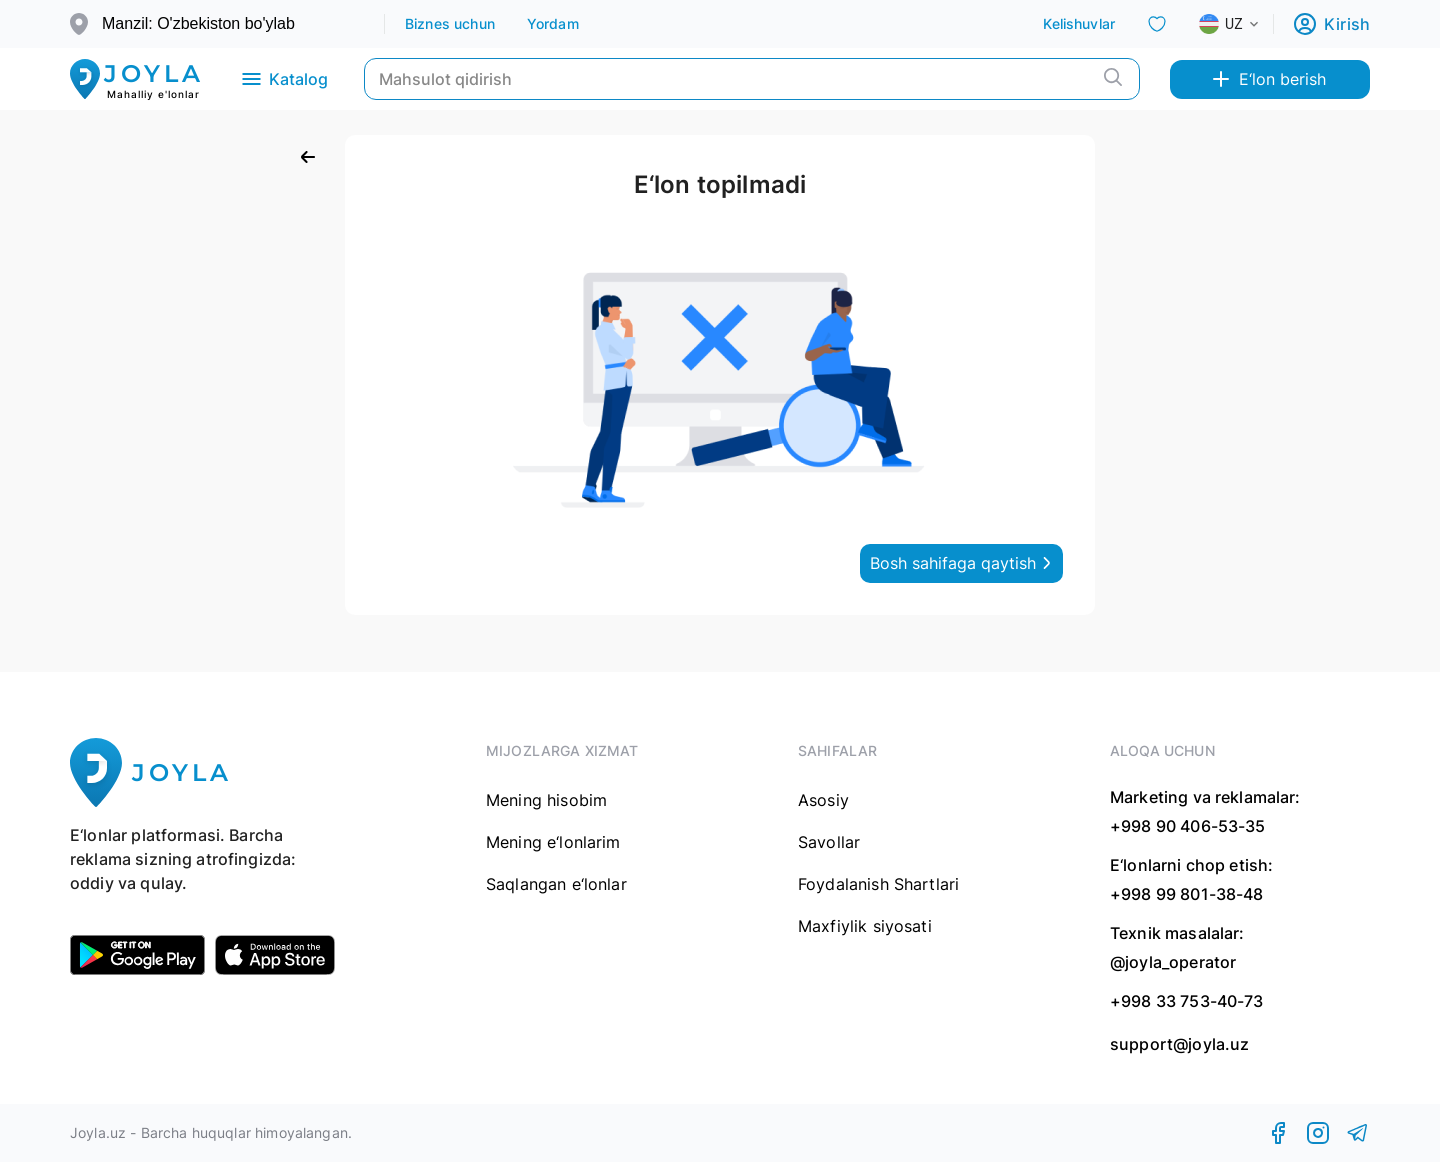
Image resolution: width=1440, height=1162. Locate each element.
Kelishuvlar (1079, 23)
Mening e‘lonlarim (553, 842)
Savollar (829, 842)
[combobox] (1245, 24)
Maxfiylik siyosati (865, 926)
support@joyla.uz (1179, 1044)
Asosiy (823, 800)
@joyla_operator (1173, 962)
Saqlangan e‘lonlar (556, 884)
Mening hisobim (546, 800)
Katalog (283, 79)
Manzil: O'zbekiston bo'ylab (198, 23)
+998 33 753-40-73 (1187, 1001)
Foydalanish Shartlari (878, 884)
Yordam (553, 23)
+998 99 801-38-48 (1187, 894)
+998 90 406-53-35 (1188, 826)
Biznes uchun (450, 23)
